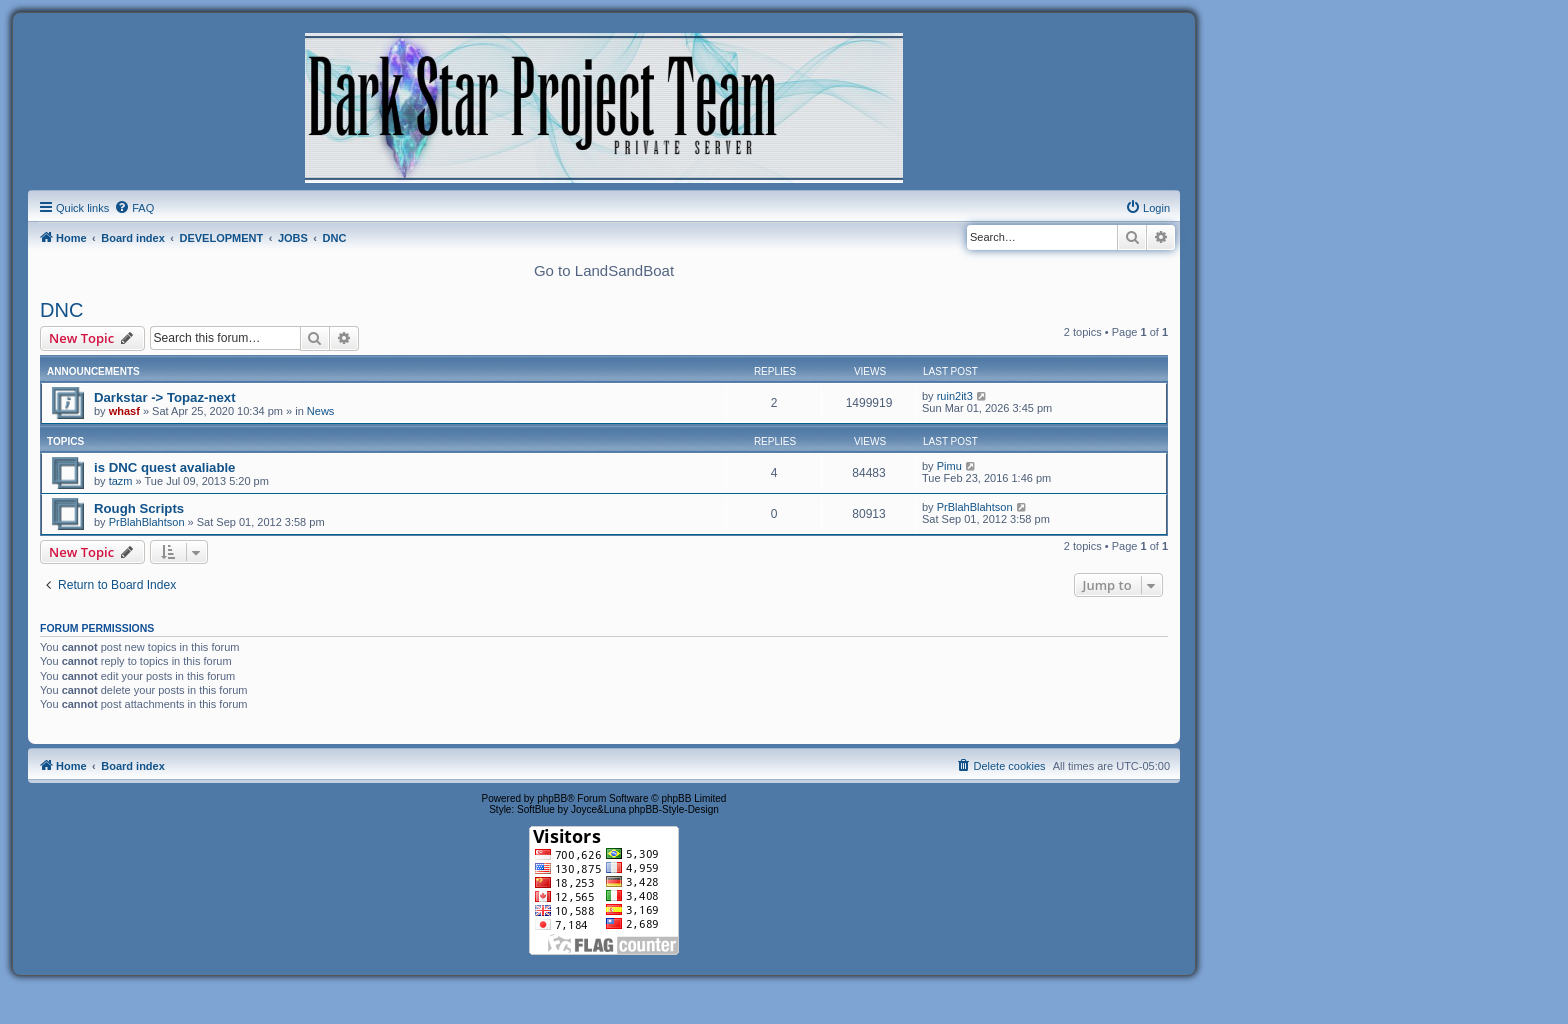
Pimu (949, 466)
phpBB (552, 798)
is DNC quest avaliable (164, 467)
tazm (121, 481)
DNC (61, 310)
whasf (124, 411)
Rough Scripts (139, 508)
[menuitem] (134, 208)
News (321, 411)
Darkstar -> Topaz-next (165, 397)
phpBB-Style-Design (674, 809)
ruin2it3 (955, 396)
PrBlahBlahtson (147, 522)
